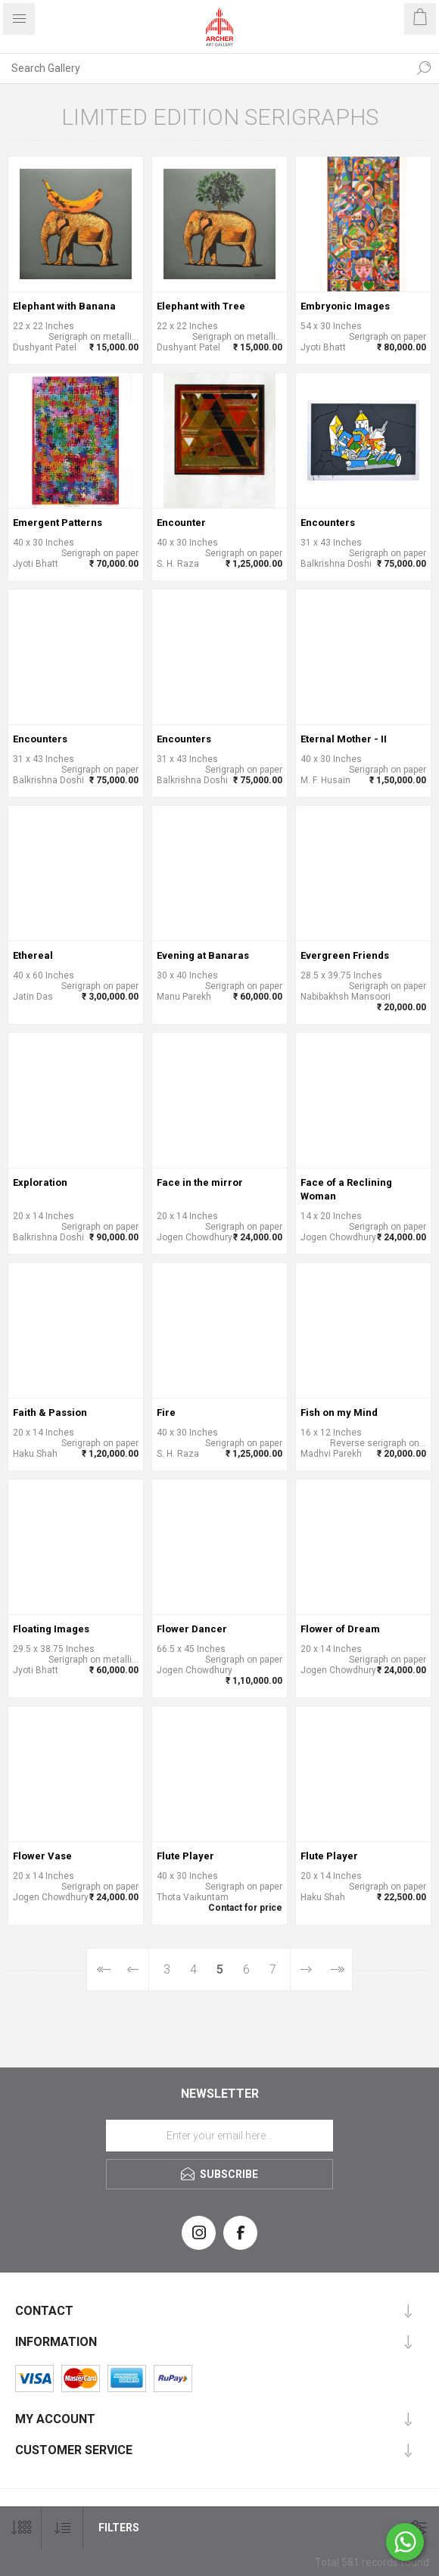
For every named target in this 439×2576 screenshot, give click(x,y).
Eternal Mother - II (343, 739)
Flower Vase (42, 1856)
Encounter (181, 522)
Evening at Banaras (203, 955)
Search (424, 68)
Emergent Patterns (57, 522)
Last (336, 1969)
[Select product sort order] (62, 2528)
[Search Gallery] (204, 68)
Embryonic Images (345, 306)
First (102, 1969)
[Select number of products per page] (21, 2528)
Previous (133, 1969)
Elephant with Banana (64, 306)
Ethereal (33, 955)
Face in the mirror (200, 1182)
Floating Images (51, 1629)
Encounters (327, 522)
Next (305, 1969)
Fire (166, 1412)
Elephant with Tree (201, 306)
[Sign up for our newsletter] (219, 2135)
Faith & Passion (50, 1412)
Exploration (40, 1182)
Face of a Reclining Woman (346, 1189)
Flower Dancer (192, 1629)
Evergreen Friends (344, 955)
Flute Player (185, 1856)
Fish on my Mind (339, 1412)
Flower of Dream (340, 1629)
